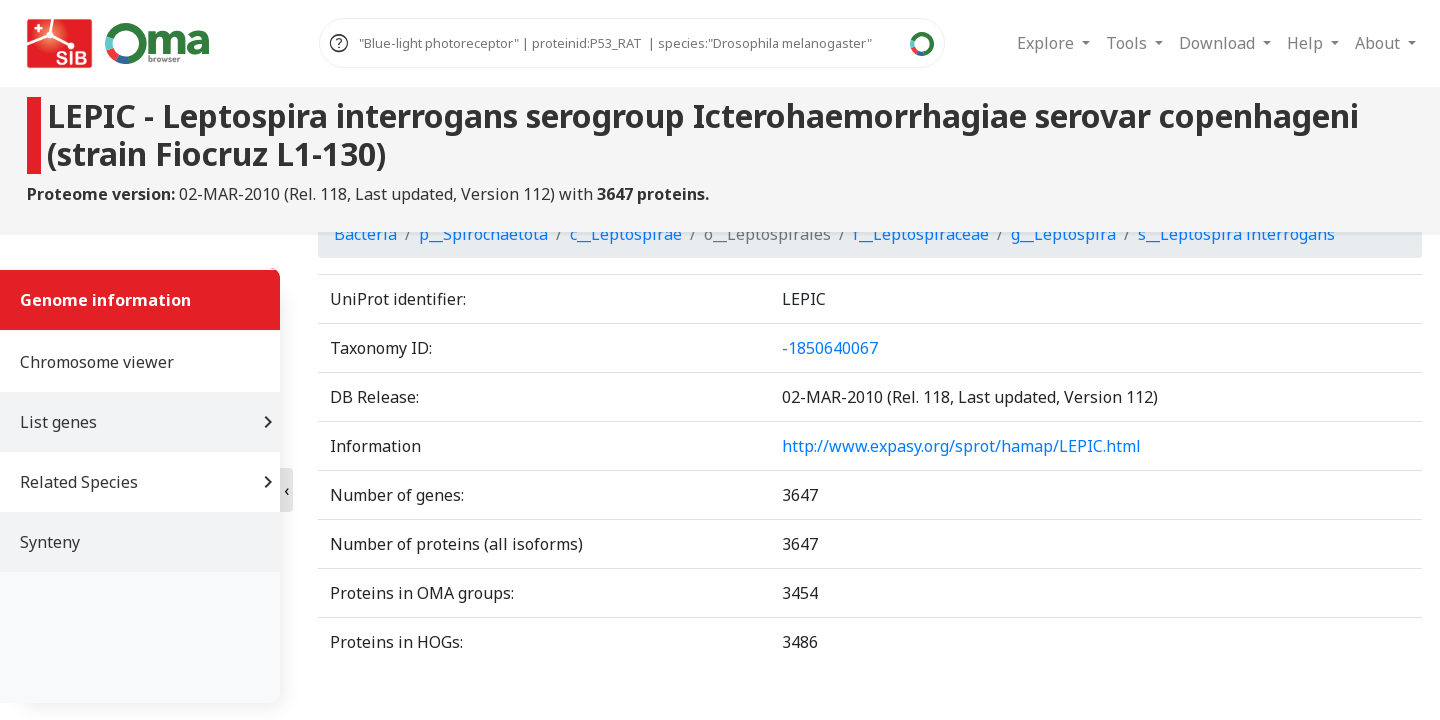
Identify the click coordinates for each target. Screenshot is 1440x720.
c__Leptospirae (626, 234)
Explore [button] (1047, 43)
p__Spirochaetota (483, 234)
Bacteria (365, 234)
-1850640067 (830, 348)
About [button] (1379, 43)
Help (1307, 43)
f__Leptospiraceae (921, 234)
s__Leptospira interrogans (1236, 234)
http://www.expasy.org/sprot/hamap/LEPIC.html (961, 446)
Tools (1128, 43)
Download (1219, 43)
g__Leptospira (1063, 234)
